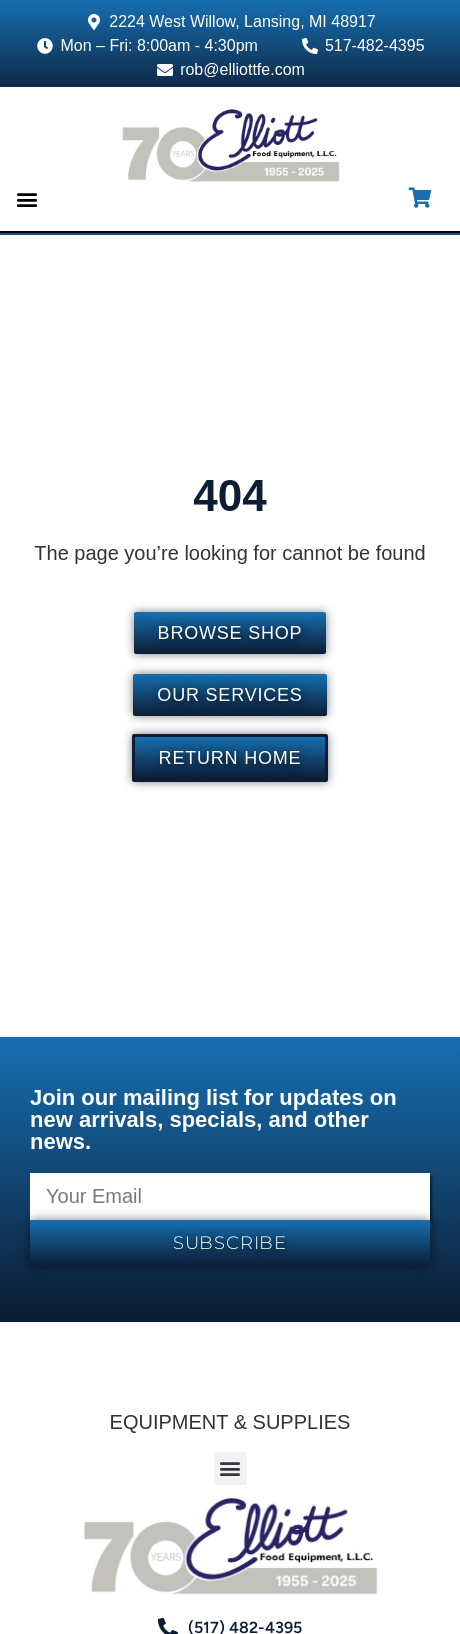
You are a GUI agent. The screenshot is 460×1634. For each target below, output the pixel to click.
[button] (26, 199)
